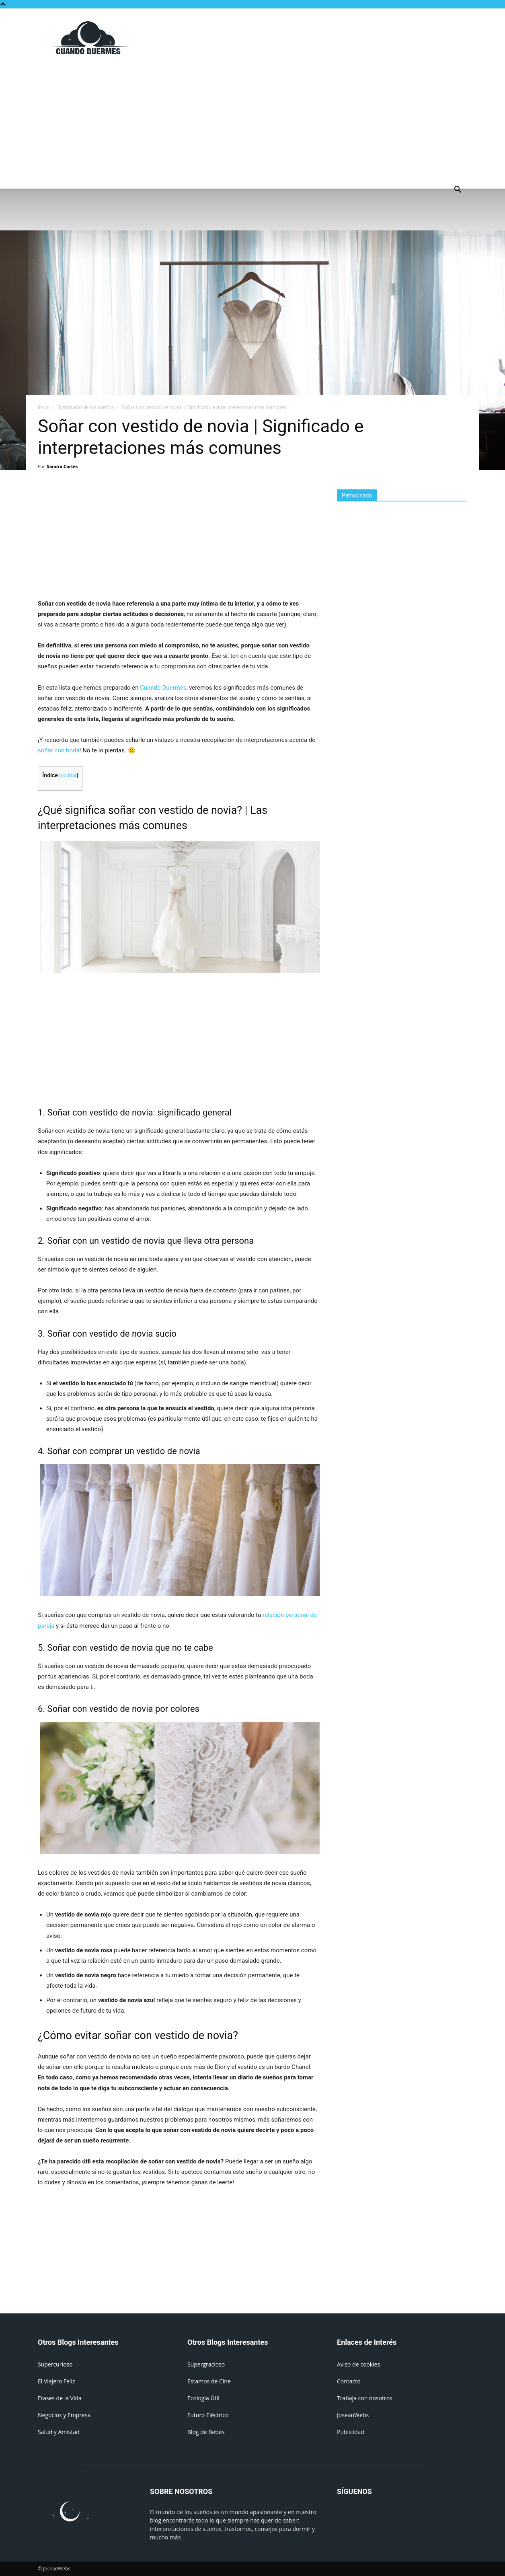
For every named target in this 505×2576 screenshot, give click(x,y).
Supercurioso (55, 2364)
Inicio (44, 407)
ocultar (69, 775)
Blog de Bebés (205, 2432)
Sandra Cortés (62, 466)
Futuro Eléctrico (207, 2415)
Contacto (349, 2381)
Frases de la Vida (60, 2398)
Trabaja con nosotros (364, 2398)
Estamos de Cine (209, 2381)
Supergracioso (206, 2364)
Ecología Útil (203, 2398)
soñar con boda (59, 750)
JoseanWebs (353, 2415)
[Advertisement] (320, 38)
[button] (457, 190)
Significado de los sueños (85, 407)
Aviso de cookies (358, 2364)
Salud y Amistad (59, 2432)
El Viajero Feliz (56, 2381)
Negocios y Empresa (64, 2415)
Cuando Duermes (163, 687)
